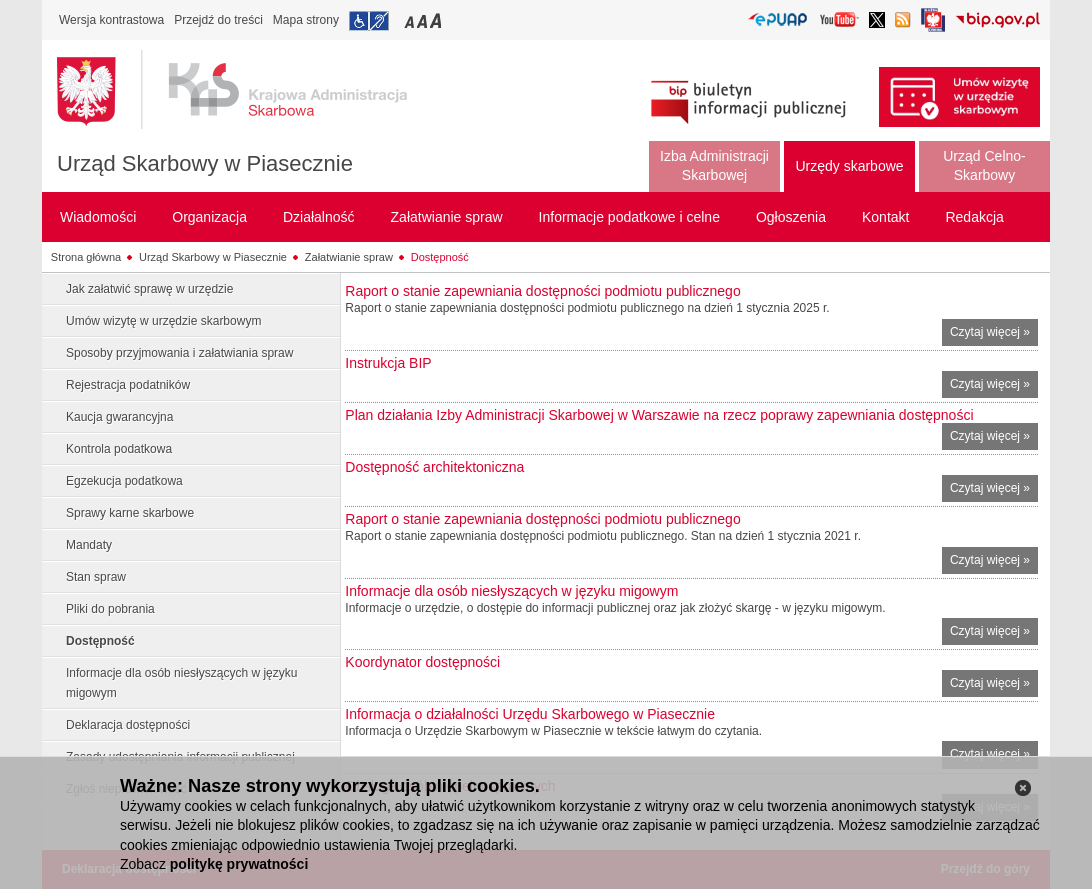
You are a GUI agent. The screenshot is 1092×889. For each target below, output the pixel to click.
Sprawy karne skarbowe (130, 513)
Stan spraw (96, 577)
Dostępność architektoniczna (434, 467)
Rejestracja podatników (128, 385)
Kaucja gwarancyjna (119, 417)
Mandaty (89, 545)
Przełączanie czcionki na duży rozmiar (437, 20)
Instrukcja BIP (388, 363)
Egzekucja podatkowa (124, 481)
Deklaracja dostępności (128, 725)
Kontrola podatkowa (119, 449)
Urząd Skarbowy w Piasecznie (205, 163)
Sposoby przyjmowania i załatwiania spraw (179, 353)
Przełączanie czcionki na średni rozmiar (424, 20)
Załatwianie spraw (349, 257)
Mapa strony (306, 20)
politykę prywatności (239, 864)
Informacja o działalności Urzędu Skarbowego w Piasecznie (530, 714)
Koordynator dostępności (422, 662)
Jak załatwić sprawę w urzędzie (149, 289)
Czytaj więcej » (994, 334)
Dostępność (440, 257)
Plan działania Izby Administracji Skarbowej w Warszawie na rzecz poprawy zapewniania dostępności (659, 415)
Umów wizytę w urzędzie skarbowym (163, 321)
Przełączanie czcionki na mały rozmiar (411, 20)
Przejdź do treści (218, 20)
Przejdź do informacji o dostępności (369, 21)
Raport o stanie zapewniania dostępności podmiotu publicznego (542, 291)
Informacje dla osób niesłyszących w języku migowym (181, 683)
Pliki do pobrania (110, 609)
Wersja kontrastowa (111, 20)
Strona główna (86, 257)
